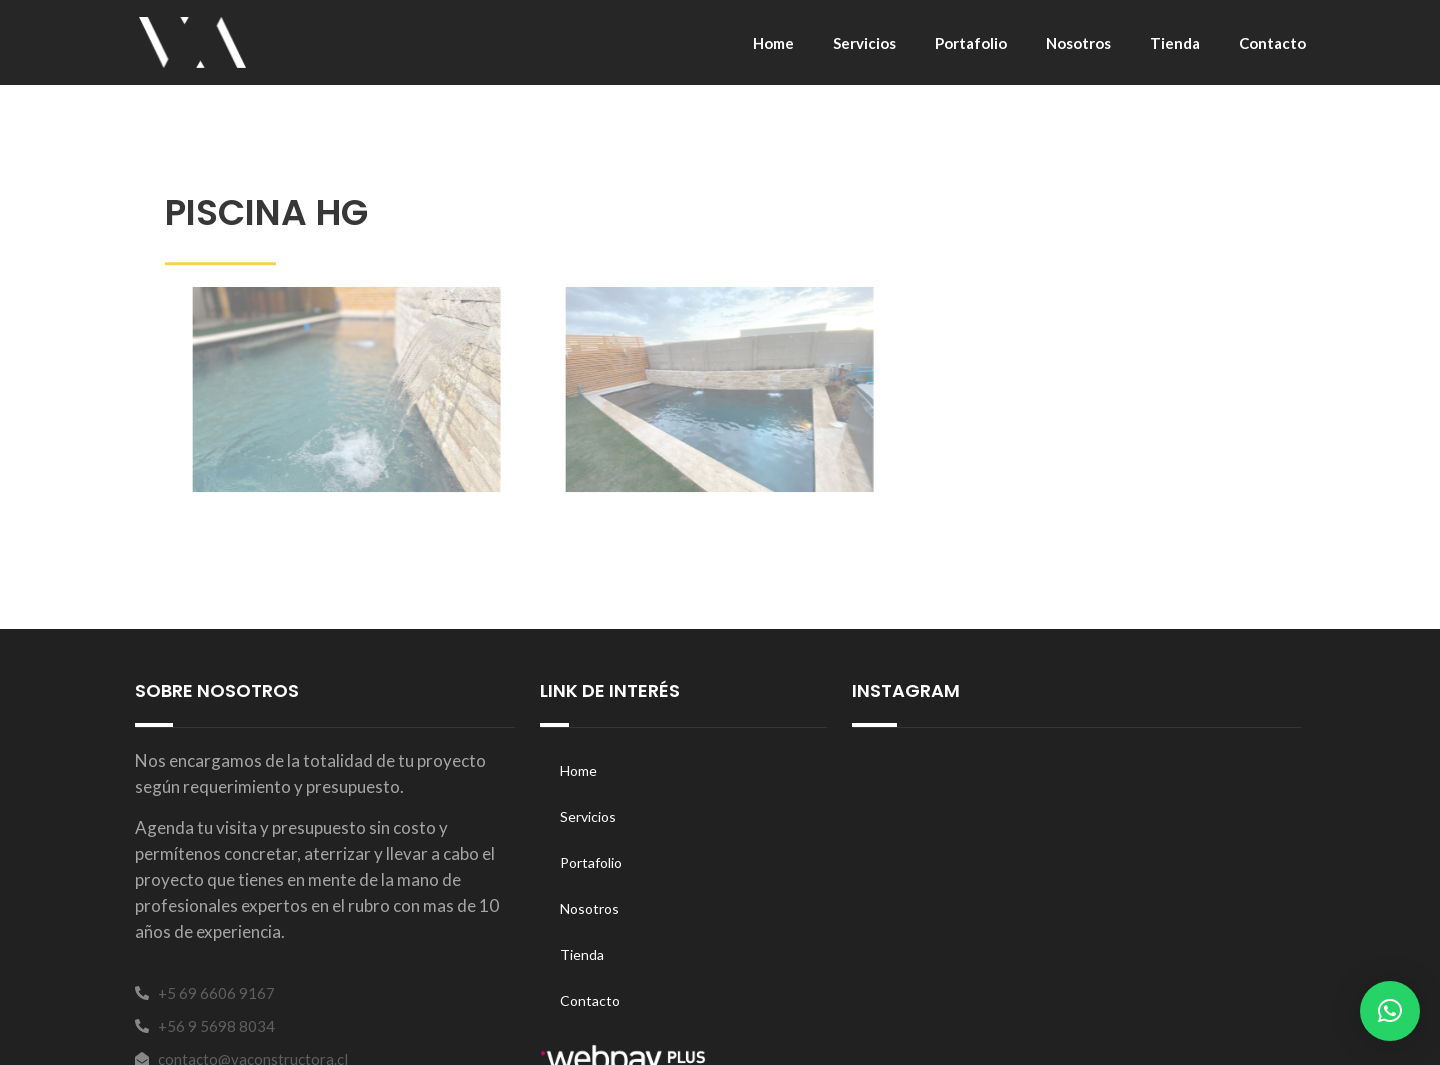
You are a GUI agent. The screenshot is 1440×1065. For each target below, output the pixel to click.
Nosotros (1078, 43)
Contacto (1272, 43)
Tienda (1175, 43)
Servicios (864, 43)
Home (773, 43)
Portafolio (971, 43)
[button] (1390, 1011)
